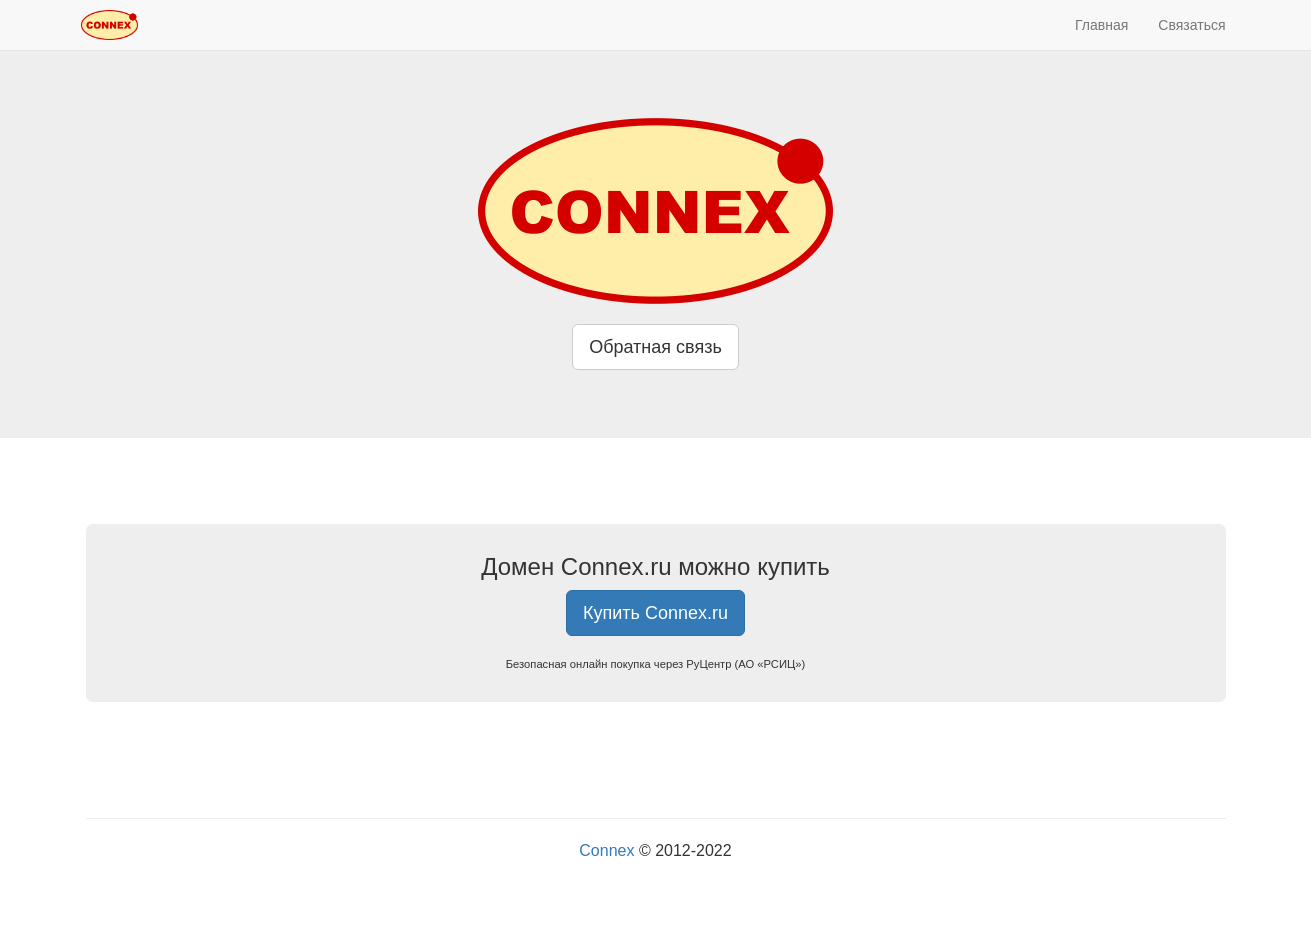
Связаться (1191, 25)
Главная (1101, 25)
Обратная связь (655, 347)
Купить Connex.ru (655, 613)
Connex (606, 850)
